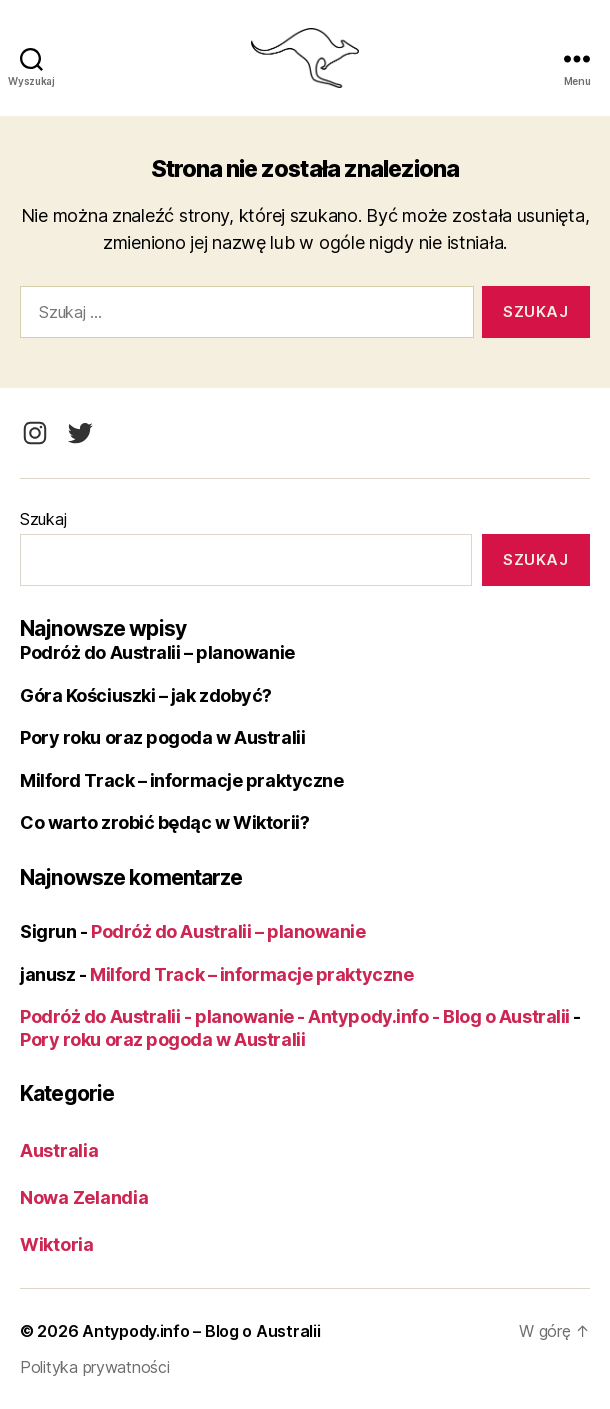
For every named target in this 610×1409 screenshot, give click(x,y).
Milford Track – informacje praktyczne (181, 780)
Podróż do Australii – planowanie (157, 652)
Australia (59, 1150)
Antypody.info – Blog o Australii (201, 1331)
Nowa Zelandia (84, 1197)
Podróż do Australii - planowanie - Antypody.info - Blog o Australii (295, 1016)
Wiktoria (57, 1244)
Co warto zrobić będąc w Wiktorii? (164, 822)
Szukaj (43, 519)
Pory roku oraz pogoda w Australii (162, 737)
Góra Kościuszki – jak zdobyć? (146, 695)
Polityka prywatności (95, 1367)
